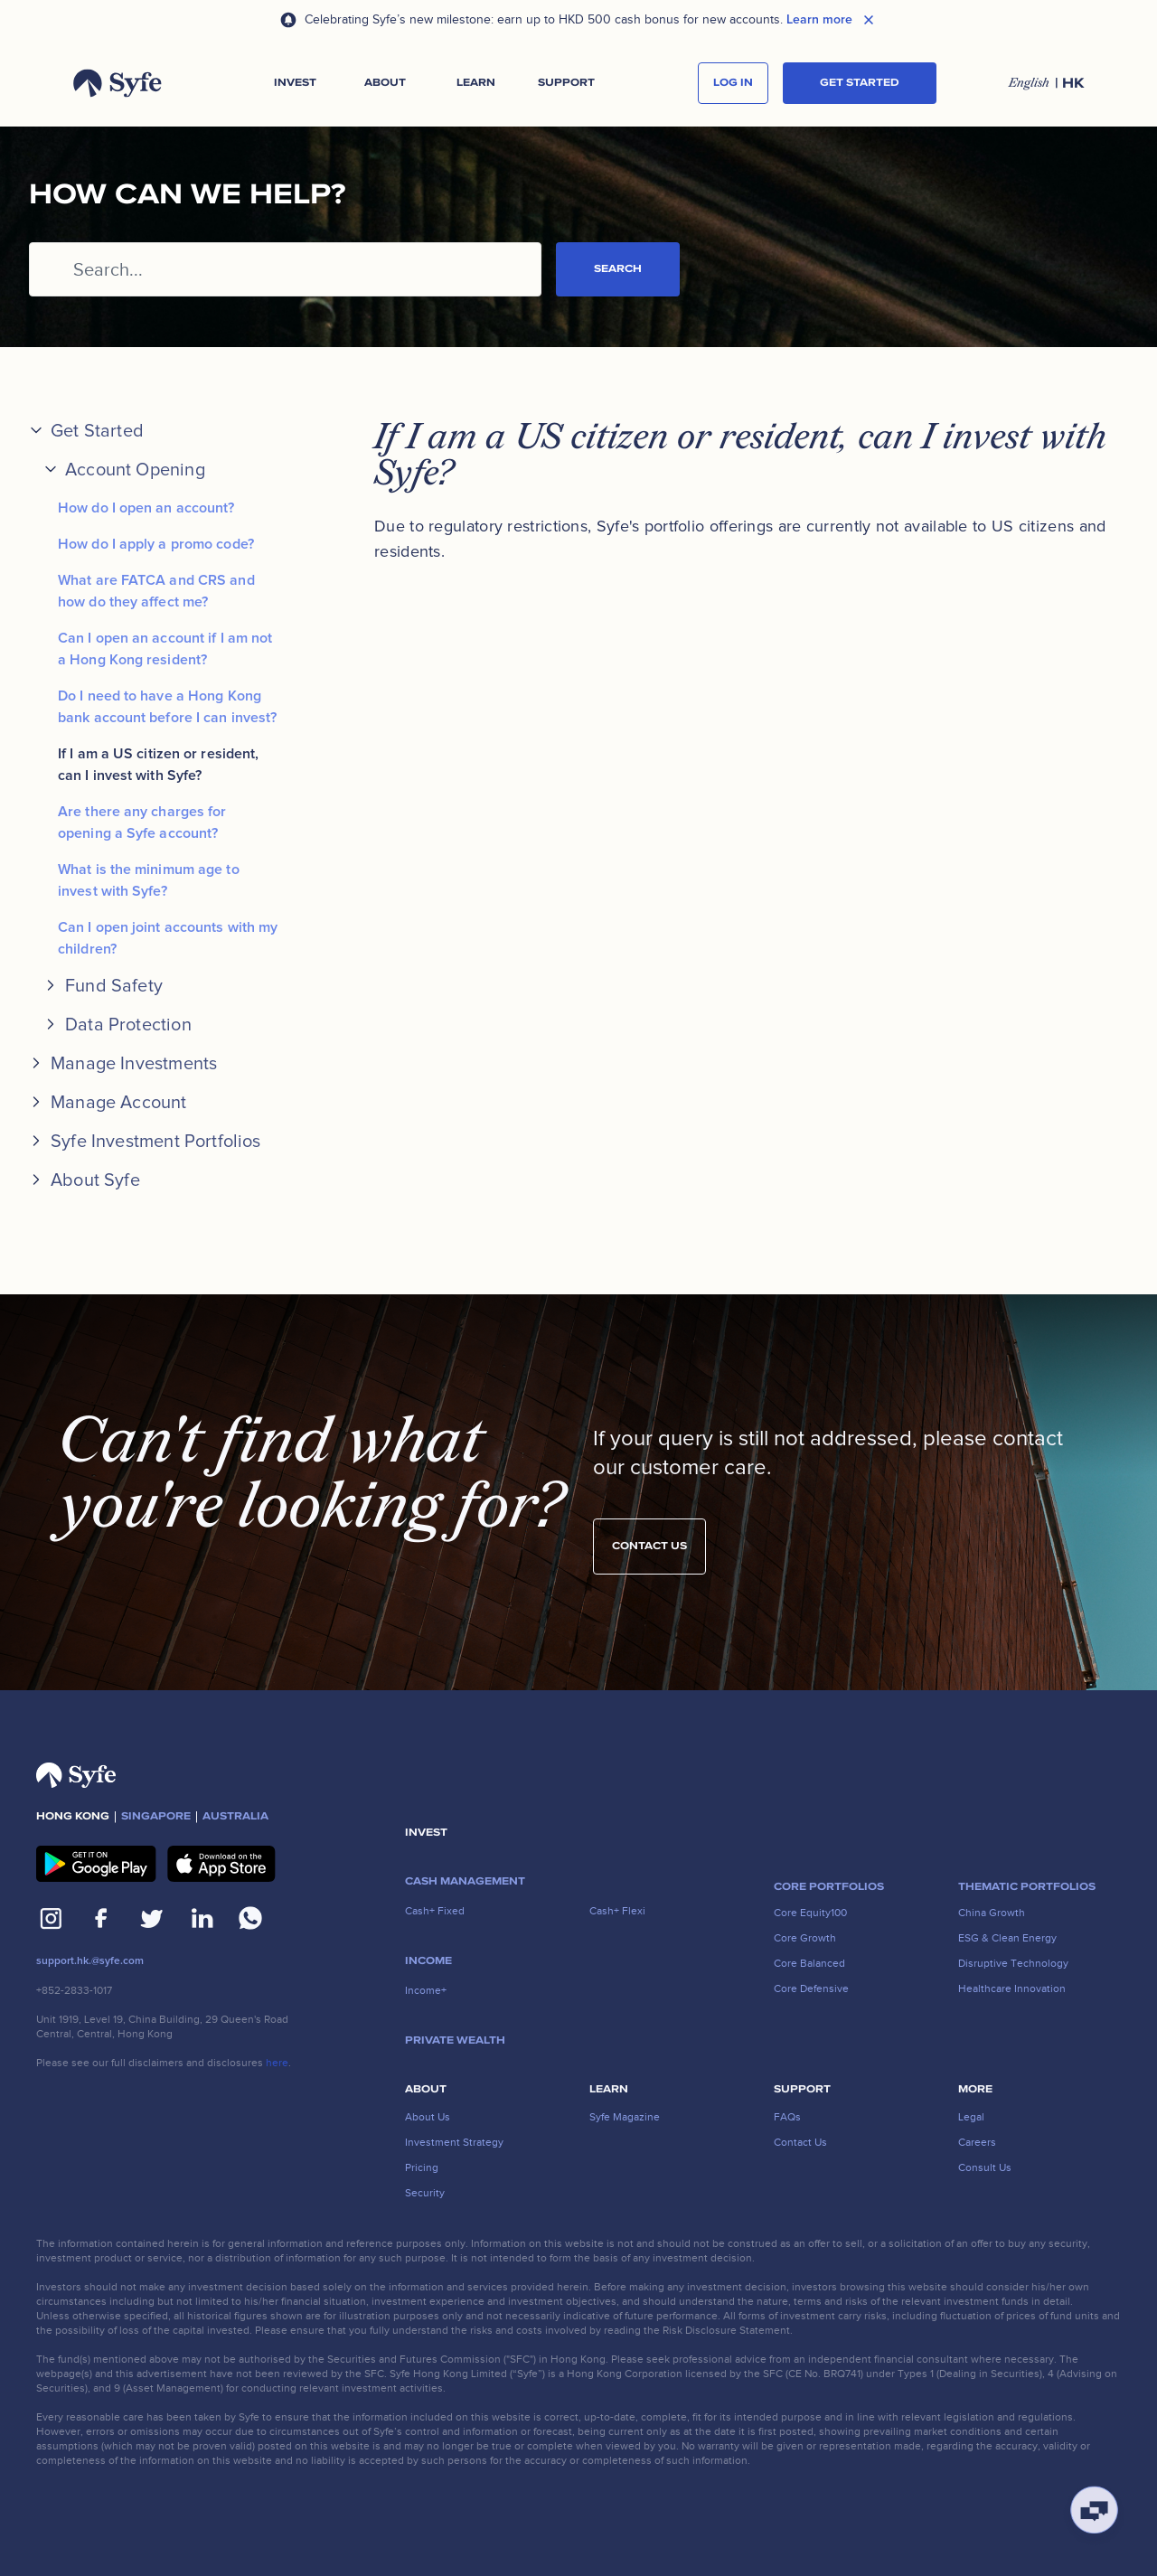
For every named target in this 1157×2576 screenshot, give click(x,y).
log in (733, 82)
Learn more (819, 20)
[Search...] (285, 269)
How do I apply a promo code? (156, 544)
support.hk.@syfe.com (90, 1961)
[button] (294, 83)
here (277, 2062)
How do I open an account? (146, 508)
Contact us (649, 1552)
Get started (859, 82)
